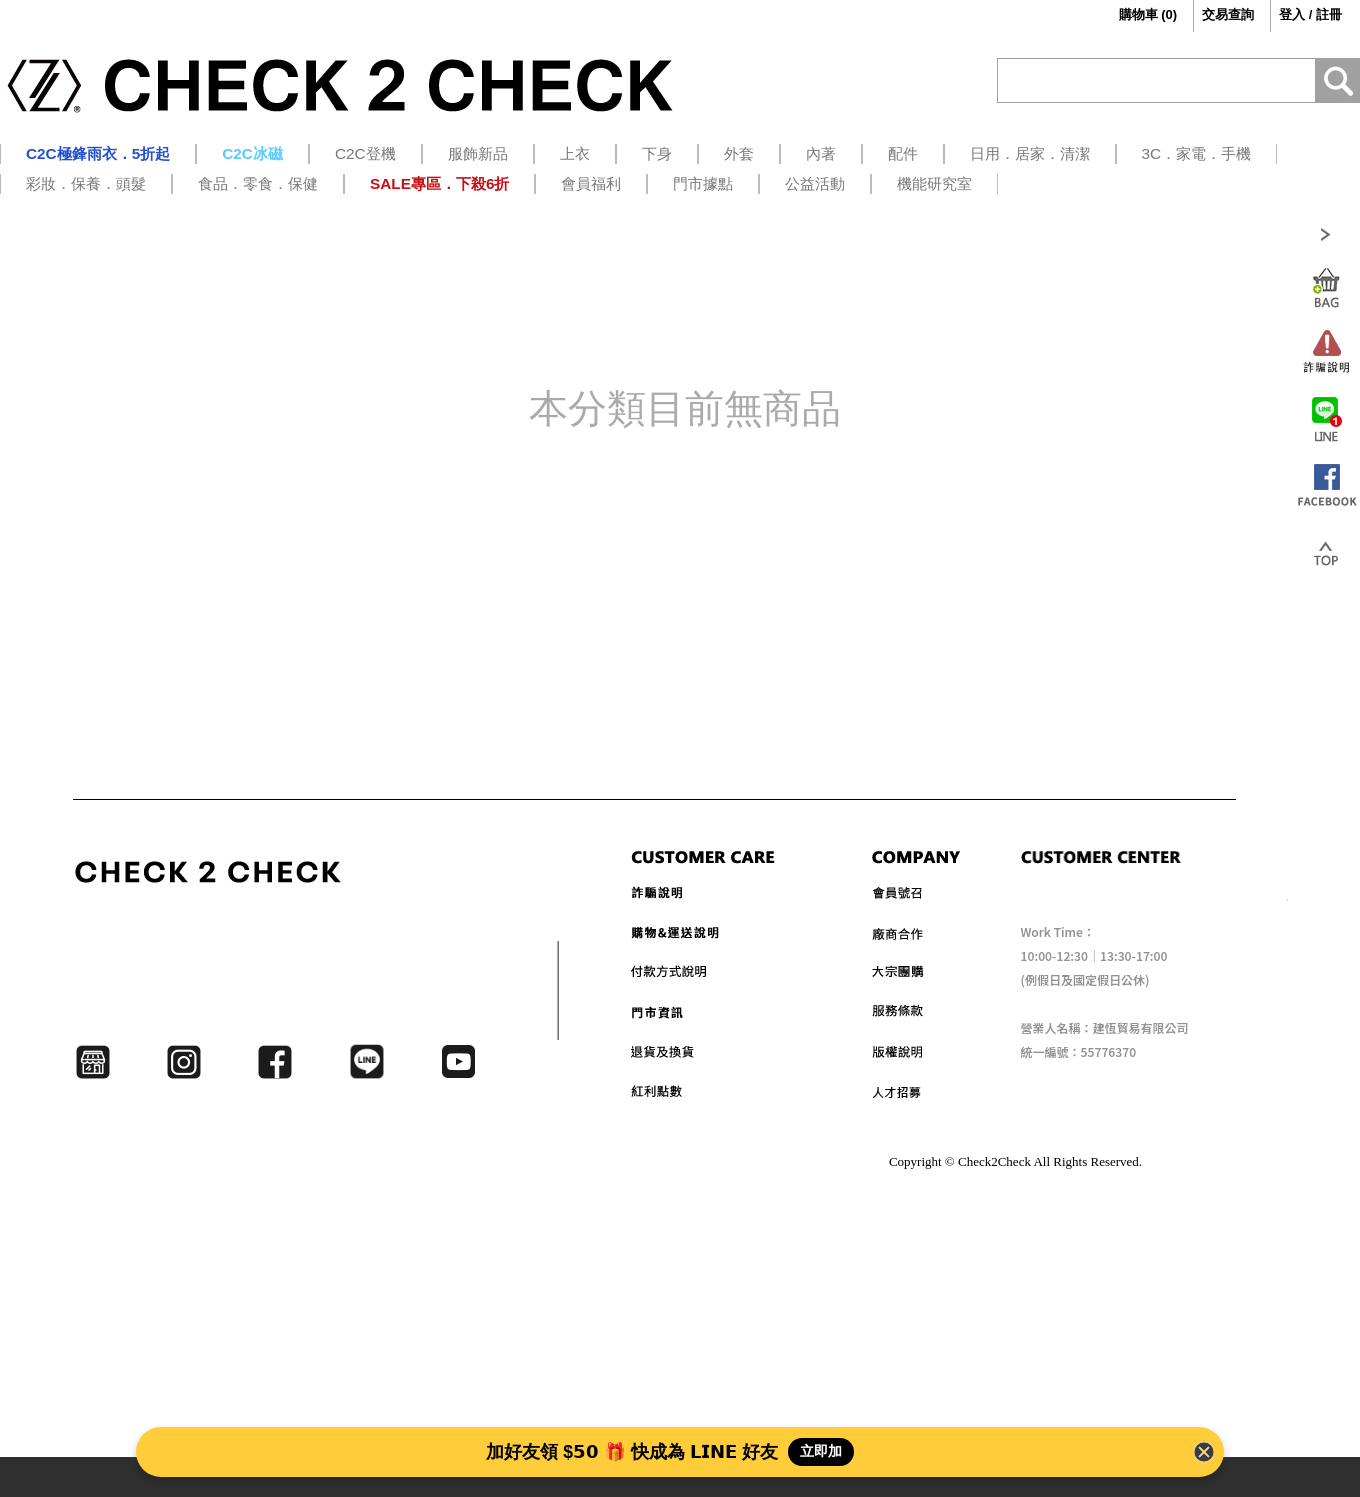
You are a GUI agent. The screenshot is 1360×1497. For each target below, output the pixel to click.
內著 (821, 153)
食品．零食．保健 (258, 183)
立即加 (821, 1451)
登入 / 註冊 (1310, 14)
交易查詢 (1228, 14)
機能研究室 (934, 183)
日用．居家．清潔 (1030, 153)
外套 (739, 153)
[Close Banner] (1204, 1452)
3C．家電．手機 (1197, 153)
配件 (903, 153)
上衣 (575, 153)
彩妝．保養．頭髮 (86, 183)
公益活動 (815, 183)
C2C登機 (365, 153)
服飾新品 (478, 153)
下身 (657, 153)
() (1133, 15)
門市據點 (703, 183)
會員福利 (591, 183)
